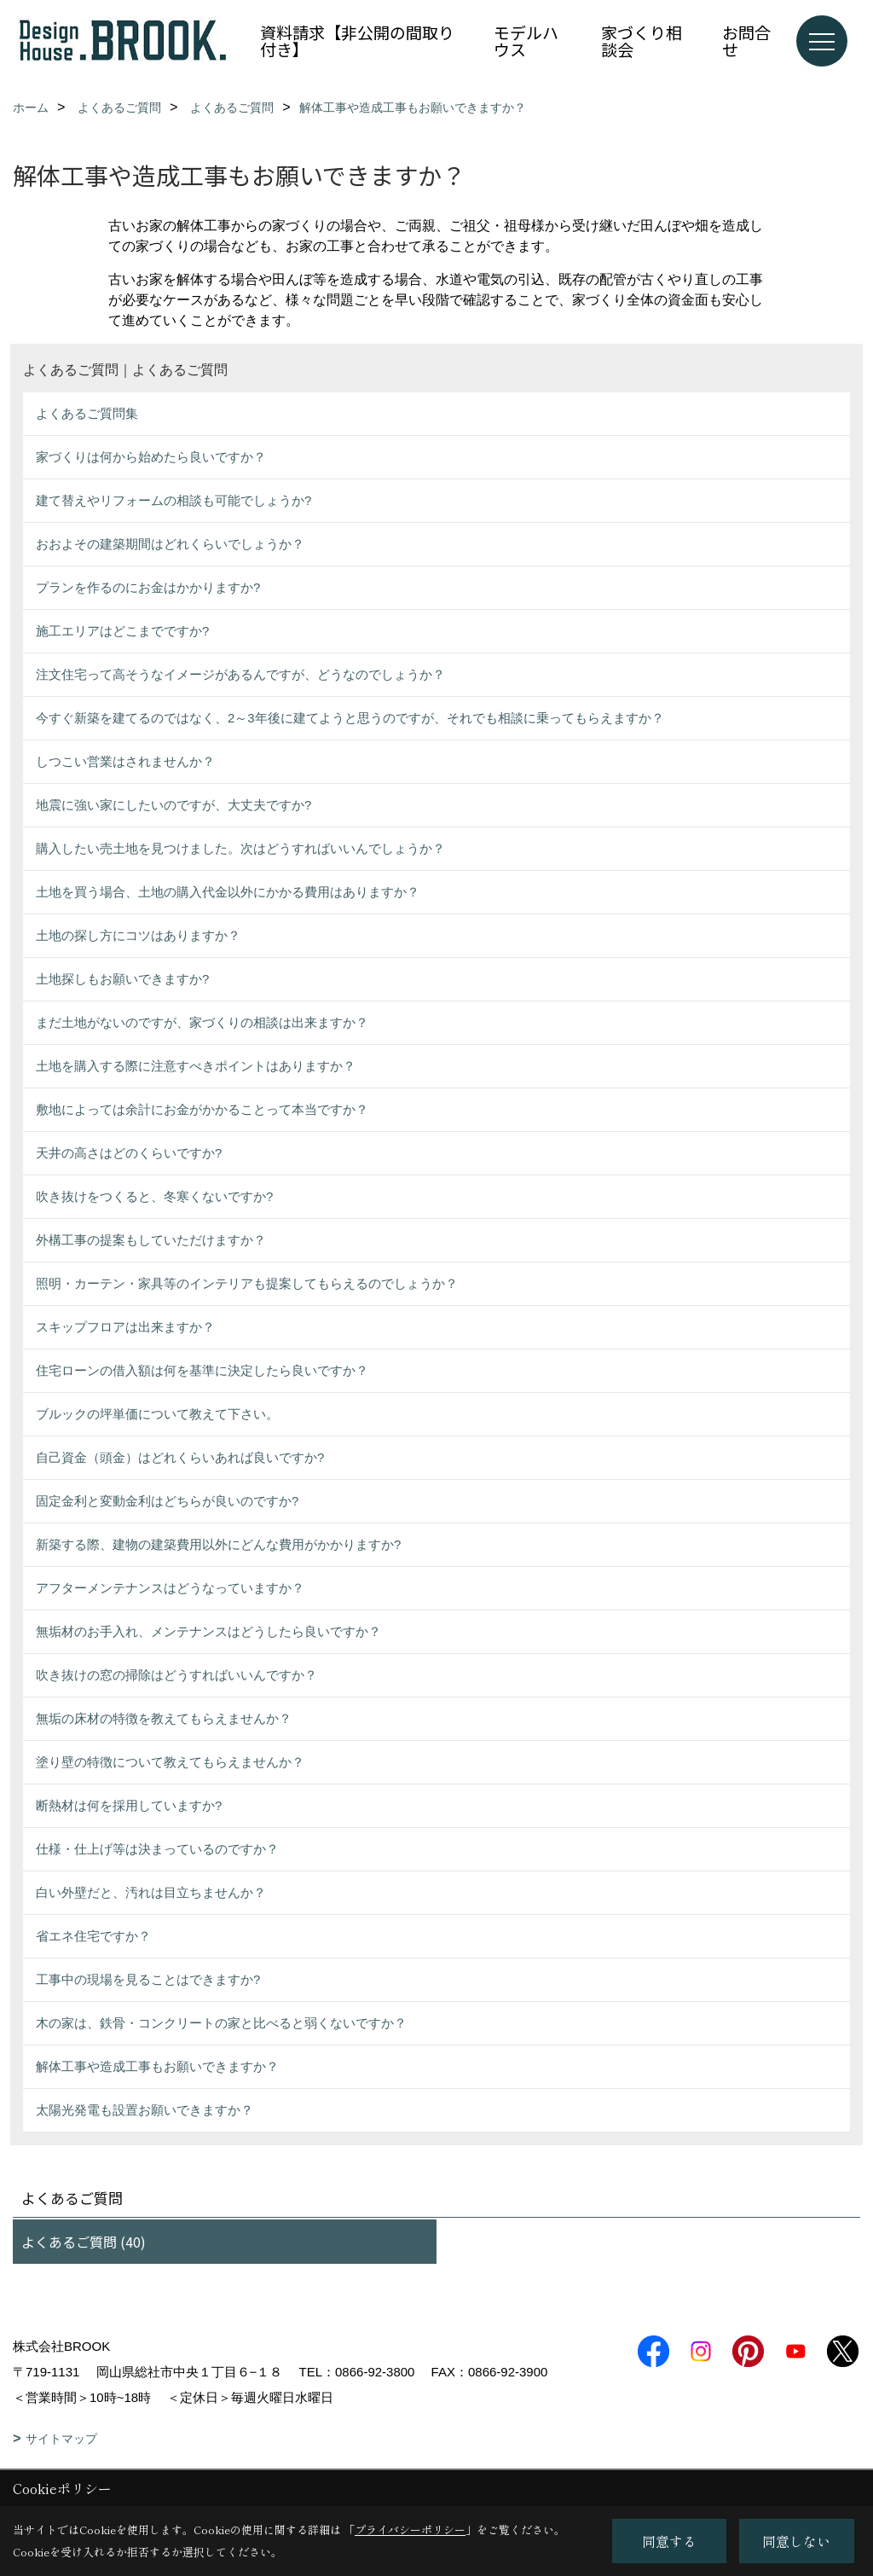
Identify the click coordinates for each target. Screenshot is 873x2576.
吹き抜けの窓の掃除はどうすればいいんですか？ (176, 1675)
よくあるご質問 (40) (83, 2241)
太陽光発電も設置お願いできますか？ (144, 2110)
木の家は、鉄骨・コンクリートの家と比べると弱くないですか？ (221, 2023)
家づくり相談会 (641, 40)
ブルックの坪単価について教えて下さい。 (157, 1414)
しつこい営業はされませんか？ (125, 761)
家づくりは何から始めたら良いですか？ (151, 457)
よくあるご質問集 (87, 413)
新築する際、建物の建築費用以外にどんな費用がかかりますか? (218, 1544)
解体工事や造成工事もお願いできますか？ (157, 2066)
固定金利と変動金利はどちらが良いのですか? (167, 1501)
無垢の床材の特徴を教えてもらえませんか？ (164, 1718)
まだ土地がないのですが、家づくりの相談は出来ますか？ (202, 1022)
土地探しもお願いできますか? (122, 979)
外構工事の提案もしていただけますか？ (151, 1240)
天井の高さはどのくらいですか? (129, 1153)
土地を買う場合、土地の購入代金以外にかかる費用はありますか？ (227, 892)
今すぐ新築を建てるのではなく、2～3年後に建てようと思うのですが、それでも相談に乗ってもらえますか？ (350, 718)
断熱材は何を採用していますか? (129, 1805)
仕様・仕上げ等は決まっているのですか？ (157, 1849)
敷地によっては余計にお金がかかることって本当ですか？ (202, 1109)
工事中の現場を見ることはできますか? (148, 1979)
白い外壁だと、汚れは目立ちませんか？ (151, 1892)
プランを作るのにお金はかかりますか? (148, 587)
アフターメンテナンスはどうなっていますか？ (170, 1588)
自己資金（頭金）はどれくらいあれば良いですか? (180, 1457)
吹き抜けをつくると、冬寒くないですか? (154, 1196)
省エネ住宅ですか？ (93, 1936)
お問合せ (746, 40)
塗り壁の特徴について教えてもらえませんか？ (170, 1762)
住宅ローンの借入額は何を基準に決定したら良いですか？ (202, 1370)
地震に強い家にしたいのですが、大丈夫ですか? (173, 805)
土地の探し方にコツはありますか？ (138, 935)
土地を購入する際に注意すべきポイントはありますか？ (196, 1066)
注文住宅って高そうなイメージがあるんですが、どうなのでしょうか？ (240, 674)
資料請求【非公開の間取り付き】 (357, 40)
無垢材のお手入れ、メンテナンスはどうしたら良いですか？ (208, 1631)
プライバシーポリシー (410, 2529)
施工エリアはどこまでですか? (122, 631)
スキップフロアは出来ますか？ (125, 1327)
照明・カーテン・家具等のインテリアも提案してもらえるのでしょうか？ (247, 1283)
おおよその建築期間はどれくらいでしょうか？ (170, 544)
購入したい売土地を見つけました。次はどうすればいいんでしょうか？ (240, 848)
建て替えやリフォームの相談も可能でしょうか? (173, 500)
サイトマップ (61, 2438)
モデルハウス (526, 40)
